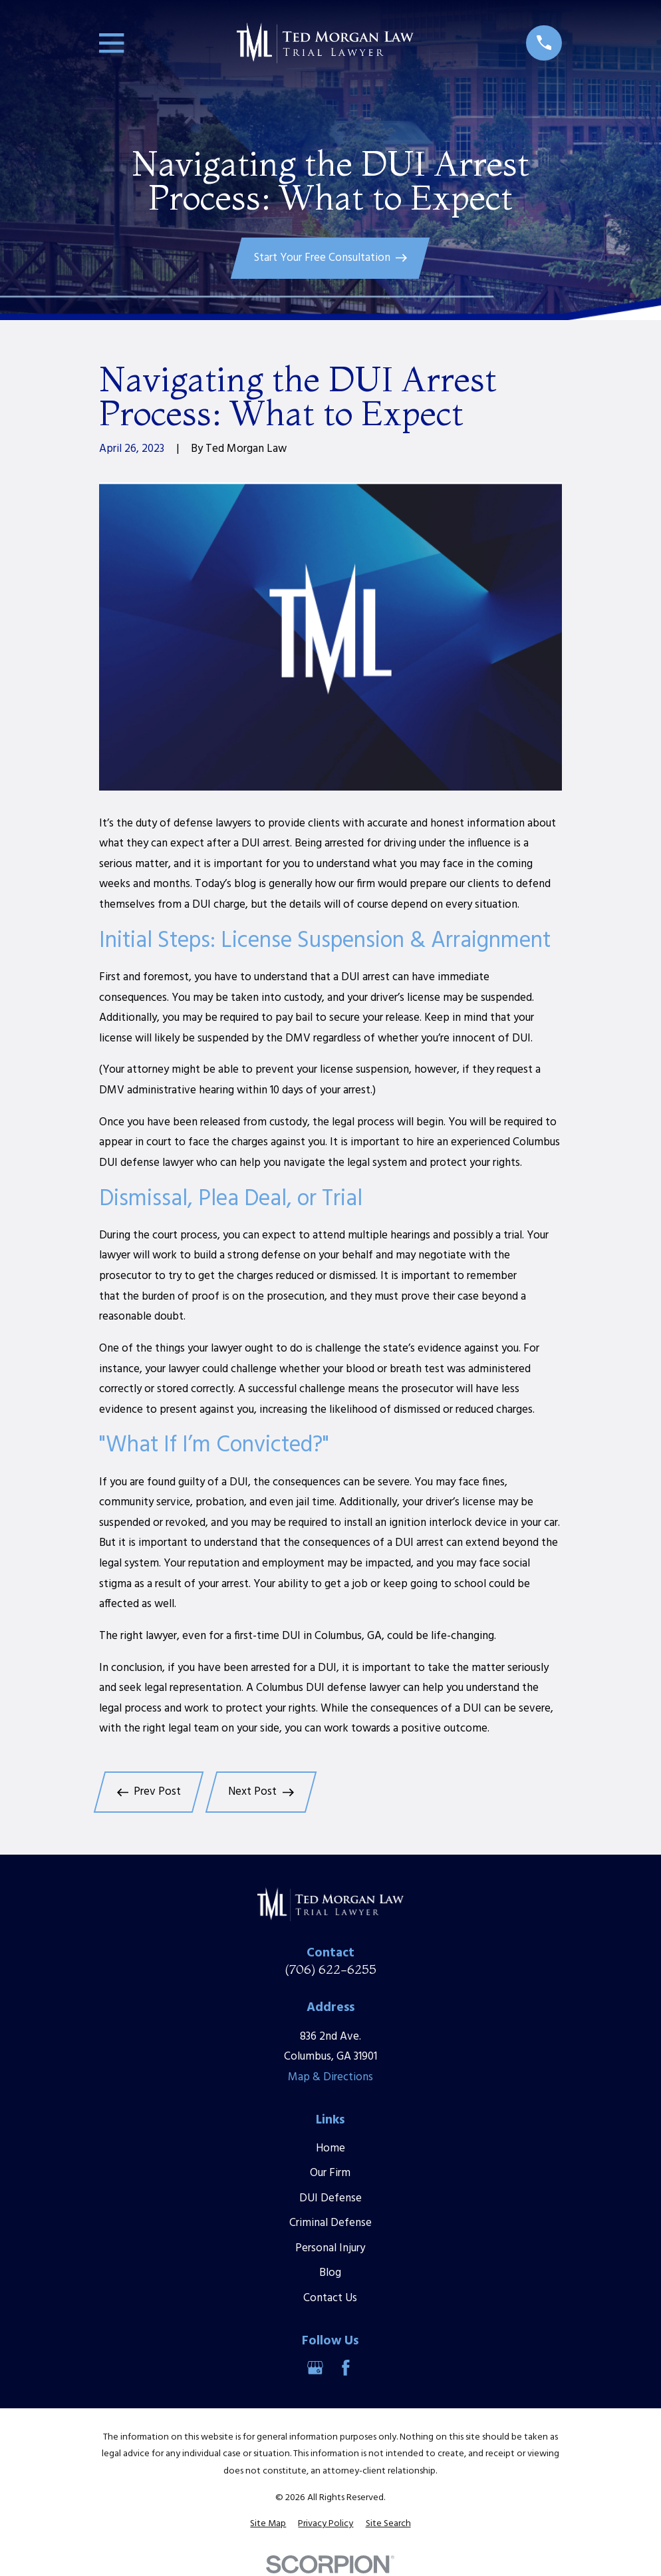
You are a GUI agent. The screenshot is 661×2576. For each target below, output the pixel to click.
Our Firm (330, 2173)
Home (330, 2148)
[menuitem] (268, 2524)
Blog (330, 2273)
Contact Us (330, 2298)
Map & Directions (330, 2077)
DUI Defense (330, 2198)
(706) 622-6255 (330, 1969)
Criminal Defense (330, 2223)
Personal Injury (330, 2248)
